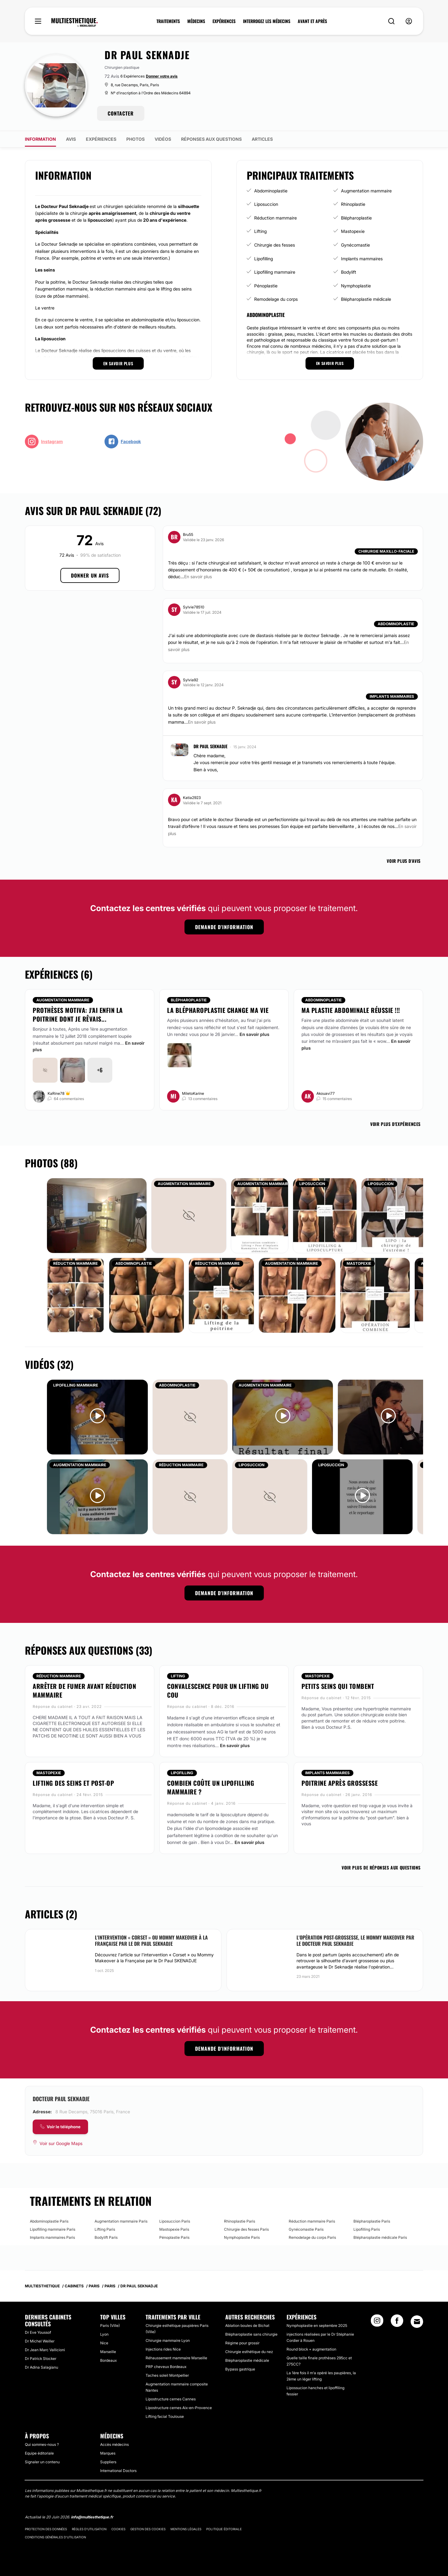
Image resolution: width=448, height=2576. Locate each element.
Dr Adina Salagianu (41, 2367)
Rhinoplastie (353, 204)
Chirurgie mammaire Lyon (168, 2340)
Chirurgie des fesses (274, 245)
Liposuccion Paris (174, 2221)
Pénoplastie (266, 285)
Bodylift (348, 272)
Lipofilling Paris (366, 2229)
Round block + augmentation (311, 2349)
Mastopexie (353, 231)
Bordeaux (108, 2360)
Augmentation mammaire (366, 190)
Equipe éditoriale (39, 2453)
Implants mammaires (362, 258)
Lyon (104, 2334)
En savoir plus (254, 1034)
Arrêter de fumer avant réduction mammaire (84, 1690)
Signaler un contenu (42, 2462)
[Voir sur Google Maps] (57, 2143)
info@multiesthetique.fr (92, 2517)
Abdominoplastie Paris (49, 2221)
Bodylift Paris (106, 2237)
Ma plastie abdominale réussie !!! (350, 1010)
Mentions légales (185, 2529)
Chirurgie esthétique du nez (249, 2351)
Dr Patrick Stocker (40, 2358)
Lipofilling (263, 258)
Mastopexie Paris (174, 2229)
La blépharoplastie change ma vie (217, 1010)
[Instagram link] (377, 2322)
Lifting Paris (105, 2229)
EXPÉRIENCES (224, 21)
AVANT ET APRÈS (312, 21)
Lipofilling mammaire (274, 272)
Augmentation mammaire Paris (121, 2221)
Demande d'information (224, 927)
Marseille (108, 2351)
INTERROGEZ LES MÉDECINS (266, 21)
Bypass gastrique (240, 2369)
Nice (104, 2343)
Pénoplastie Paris (174, 2237)
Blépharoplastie (356, 217)
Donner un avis (90, 575)
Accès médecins (114, 2444)
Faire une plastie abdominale (330, 1020)
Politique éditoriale (224, 2529)
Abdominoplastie (270, 190)
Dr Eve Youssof (38, 2332)
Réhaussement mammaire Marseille (176, 2358)
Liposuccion (266, 204)
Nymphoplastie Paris (242, 2237)
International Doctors (118, 2470)
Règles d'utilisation (89, 2529)
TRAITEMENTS (168, 21)
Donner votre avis (162, 76)
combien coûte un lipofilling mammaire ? (210, 1787)
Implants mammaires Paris (52, 2237)
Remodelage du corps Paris (312, 2237)
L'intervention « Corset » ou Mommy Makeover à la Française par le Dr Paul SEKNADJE (151, 1940)
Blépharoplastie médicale (366, 299)
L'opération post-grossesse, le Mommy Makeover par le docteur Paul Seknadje (355, 1940)
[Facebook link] (397, 2322)
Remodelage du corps (276, 299)
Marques (107, 2453)
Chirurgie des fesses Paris (246, 2229)
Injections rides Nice (163, 2349)
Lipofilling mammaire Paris (52, 2229)
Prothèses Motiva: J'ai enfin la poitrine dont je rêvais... (78, 1014)
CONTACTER (121, 113)
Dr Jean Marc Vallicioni (45, 2349)
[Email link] (417, 2321)
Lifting (260, 231)
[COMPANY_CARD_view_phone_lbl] (60, 2127)
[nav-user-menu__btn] (408, 21)
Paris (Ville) (110, 2325)
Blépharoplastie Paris (371, 2221)
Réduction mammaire (275, 217)
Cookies (118, 2529)
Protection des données (46, 2529)
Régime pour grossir (242, 2343)
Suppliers (108, 2462)
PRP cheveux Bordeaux (166, 2366)
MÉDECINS (196, 21)
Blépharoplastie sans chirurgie (251, 2334)
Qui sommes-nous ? (42, 2444)
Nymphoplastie (356, 285)
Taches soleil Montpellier (167, 2375)
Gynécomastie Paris (306, 2229)
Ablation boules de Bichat (247, 2325)
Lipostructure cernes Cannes (171, 2399)
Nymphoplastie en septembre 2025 (317, 2325)
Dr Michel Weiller (39, 2341)
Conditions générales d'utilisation (55, 2537)
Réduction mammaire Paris (312, 2221)
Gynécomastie (355, 245)
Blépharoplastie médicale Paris (380, 2237)
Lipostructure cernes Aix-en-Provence (179, 2407)
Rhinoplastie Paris (239, 2221)
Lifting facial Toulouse (165, 2416)
